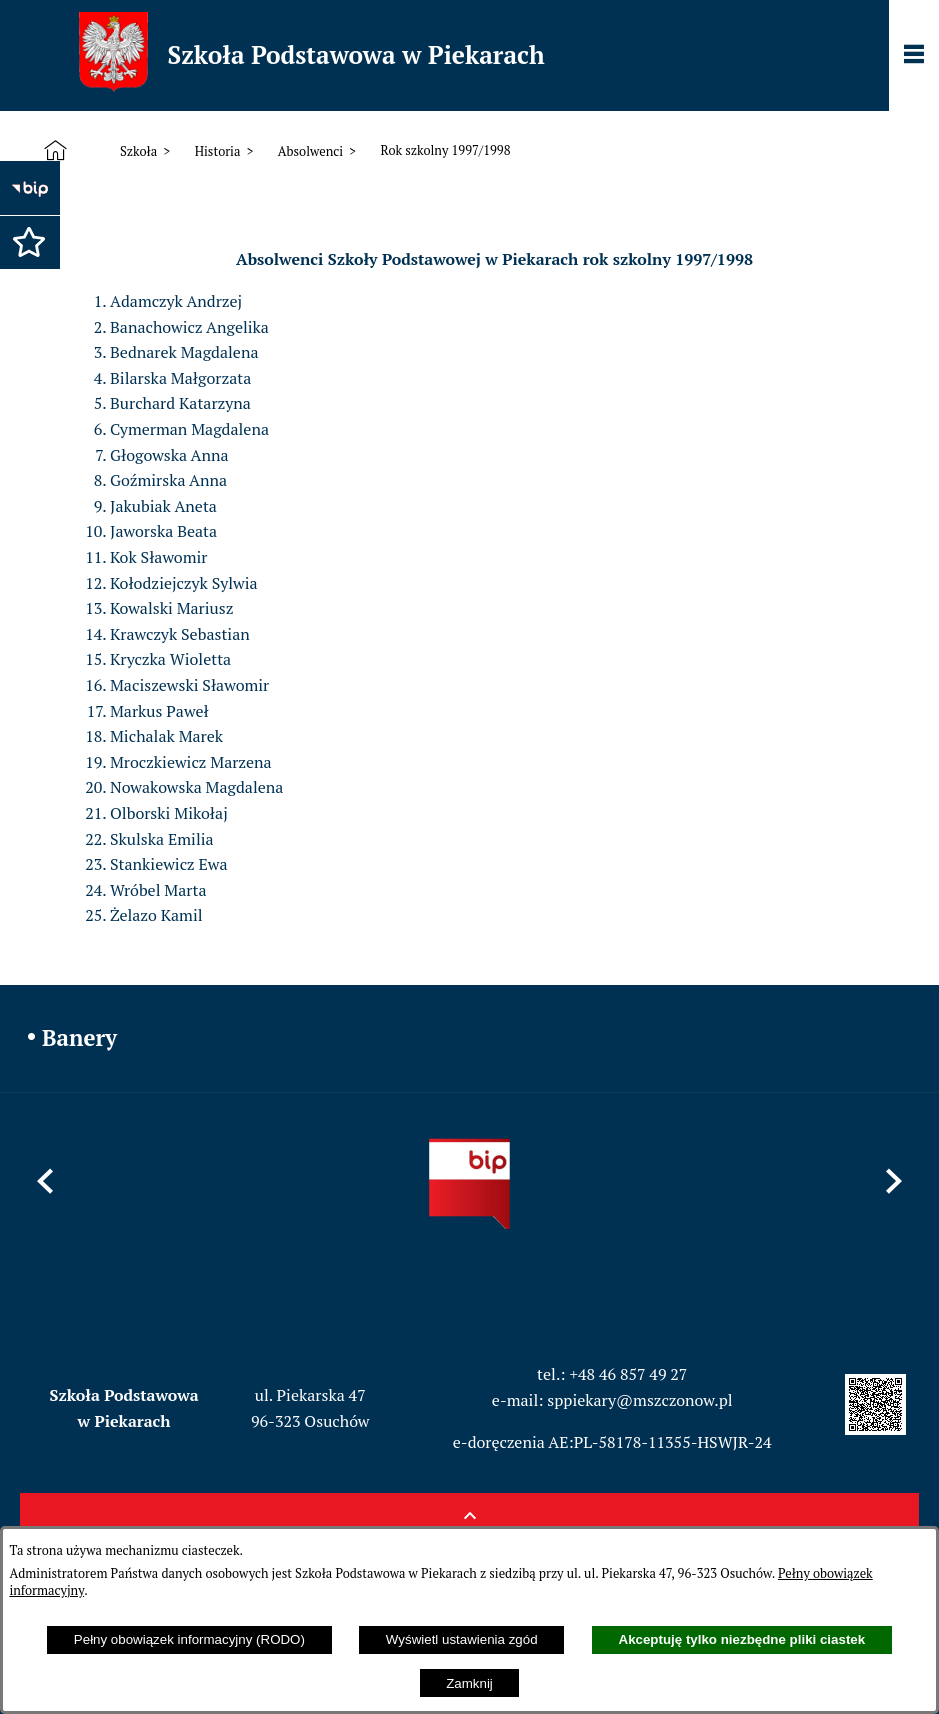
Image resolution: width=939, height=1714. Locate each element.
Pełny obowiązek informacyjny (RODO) (189, 1639)
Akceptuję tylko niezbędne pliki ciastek (742, 1639)
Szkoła (138, 151)
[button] (25, 237)
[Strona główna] (59, 151)
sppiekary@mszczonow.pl (639, 1400)
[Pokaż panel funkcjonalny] (914, 56)
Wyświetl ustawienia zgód (462, 1639)
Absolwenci (310, 151)
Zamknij (469, 1683)
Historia (218, 151)
